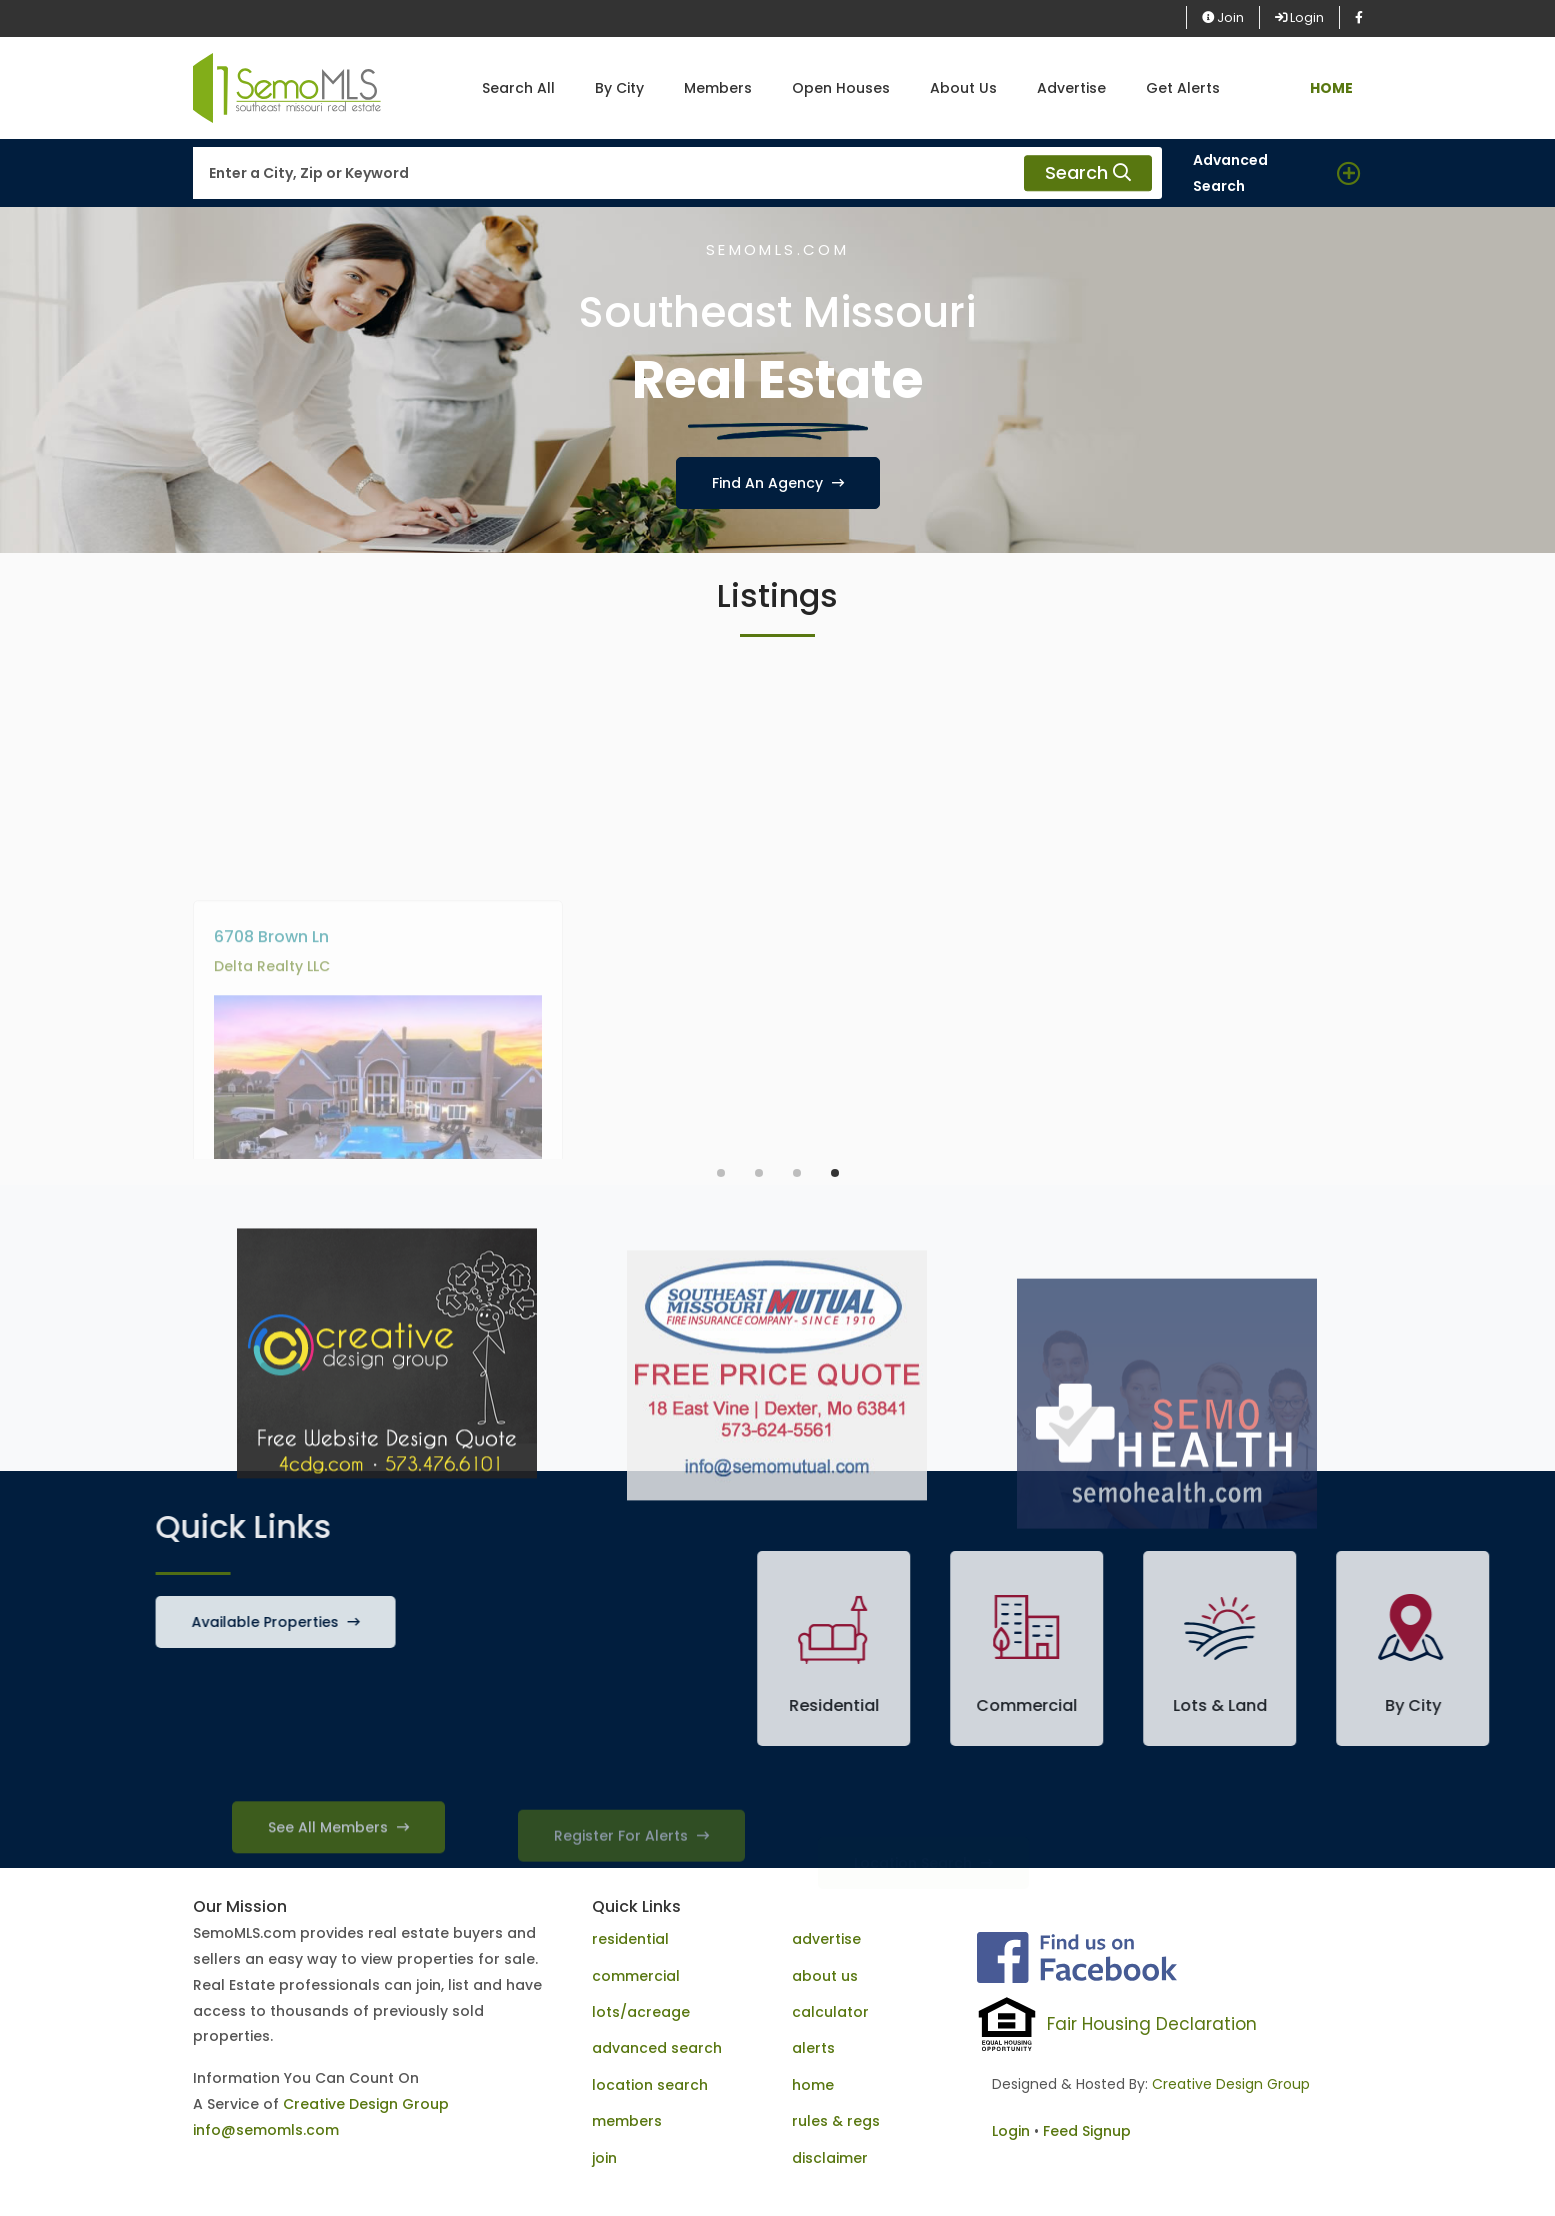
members (627, 2121)
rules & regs (836, 2121)
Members (718, 88)
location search (650, 2085)
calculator (830, 2012)
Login (1299, 17)
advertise (826, 1939)
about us (825, 1976)
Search (1088, 173)
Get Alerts (1183, 88)
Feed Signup (1087, 2131)
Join (1223, 17)
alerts (813, 2048)
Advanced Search (1230, 173)
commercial (636, 1976)
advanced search (657, 2048)
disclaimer (830, 2158)
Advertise (1071, 88)
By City (619, 88)
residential (630, 1939)
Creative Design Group (366, 2104)
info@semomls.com (266, 2130)
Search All (518, 88)
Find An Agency (778, 483)
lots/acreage (641, 2012)
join (604, 2158)
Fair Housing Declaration (1152, 2024)
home (813, 2085)
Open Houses (841, 88)
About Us (963, 88)
